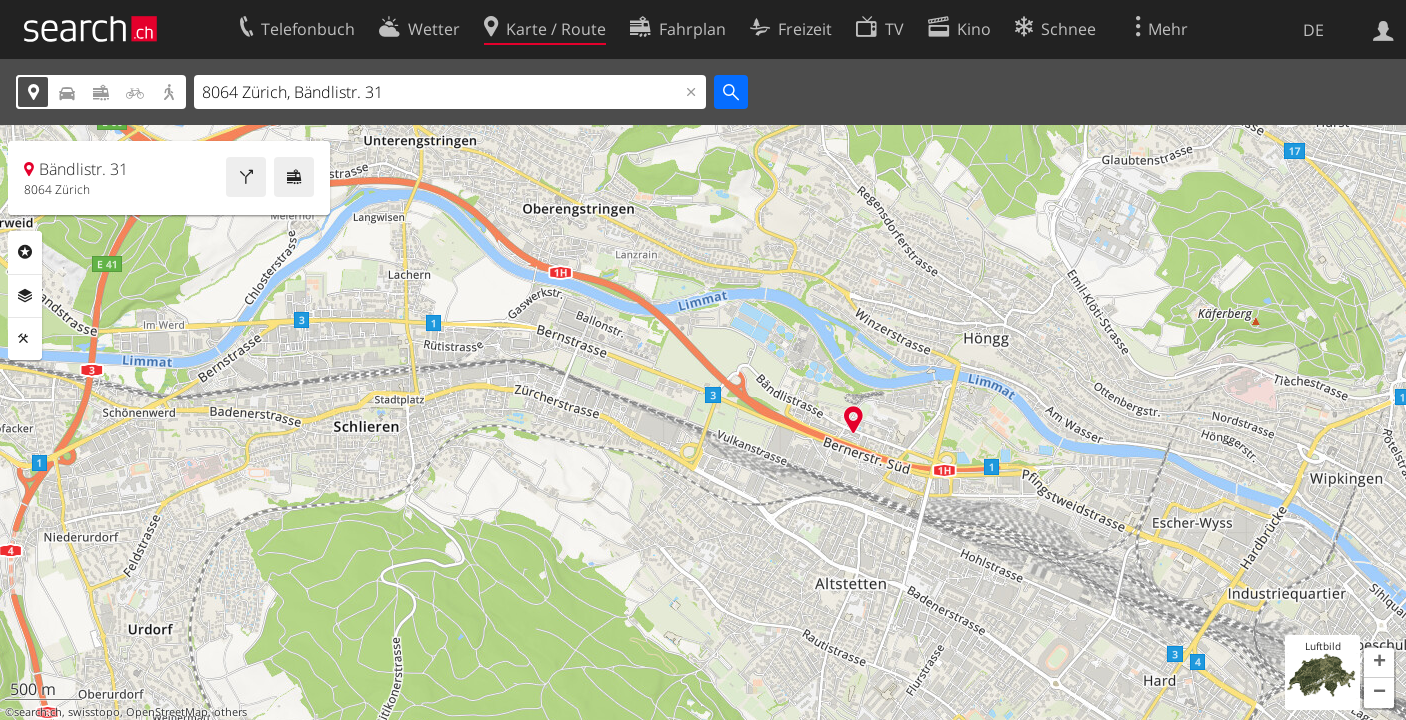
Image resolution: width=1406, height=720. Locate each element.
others (230, 712)
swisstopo (94, 712)
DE (1313, 30)
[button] (1379, 663)
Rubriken (25, 252)
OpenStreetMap (167, 712)
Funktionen (25, 339)
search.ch (38, 712)
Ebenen (25, 296)
